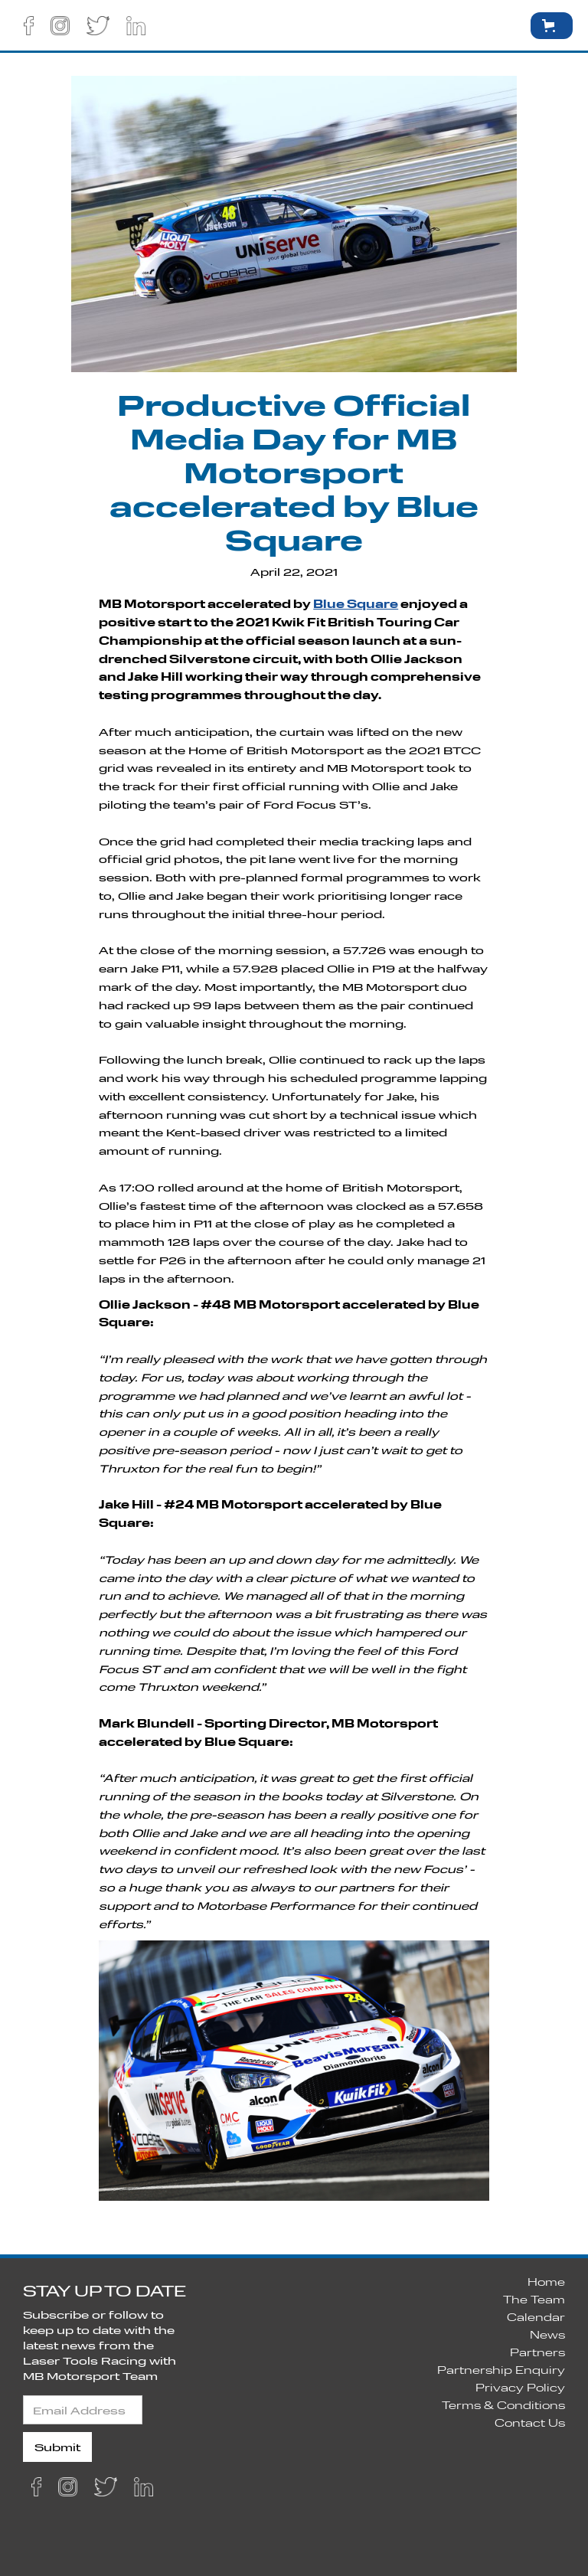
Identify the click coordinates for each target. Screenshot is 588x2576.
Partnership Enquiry (501, 2369)
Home (546, 2281)
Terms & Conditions (503, 2405)
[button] (497, 25)
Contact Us (530, 2422)
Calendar (536, 2317)
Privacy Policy (520, 2387)
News (547, 2334)
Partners (537, 2352)
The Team (534, 2299)
